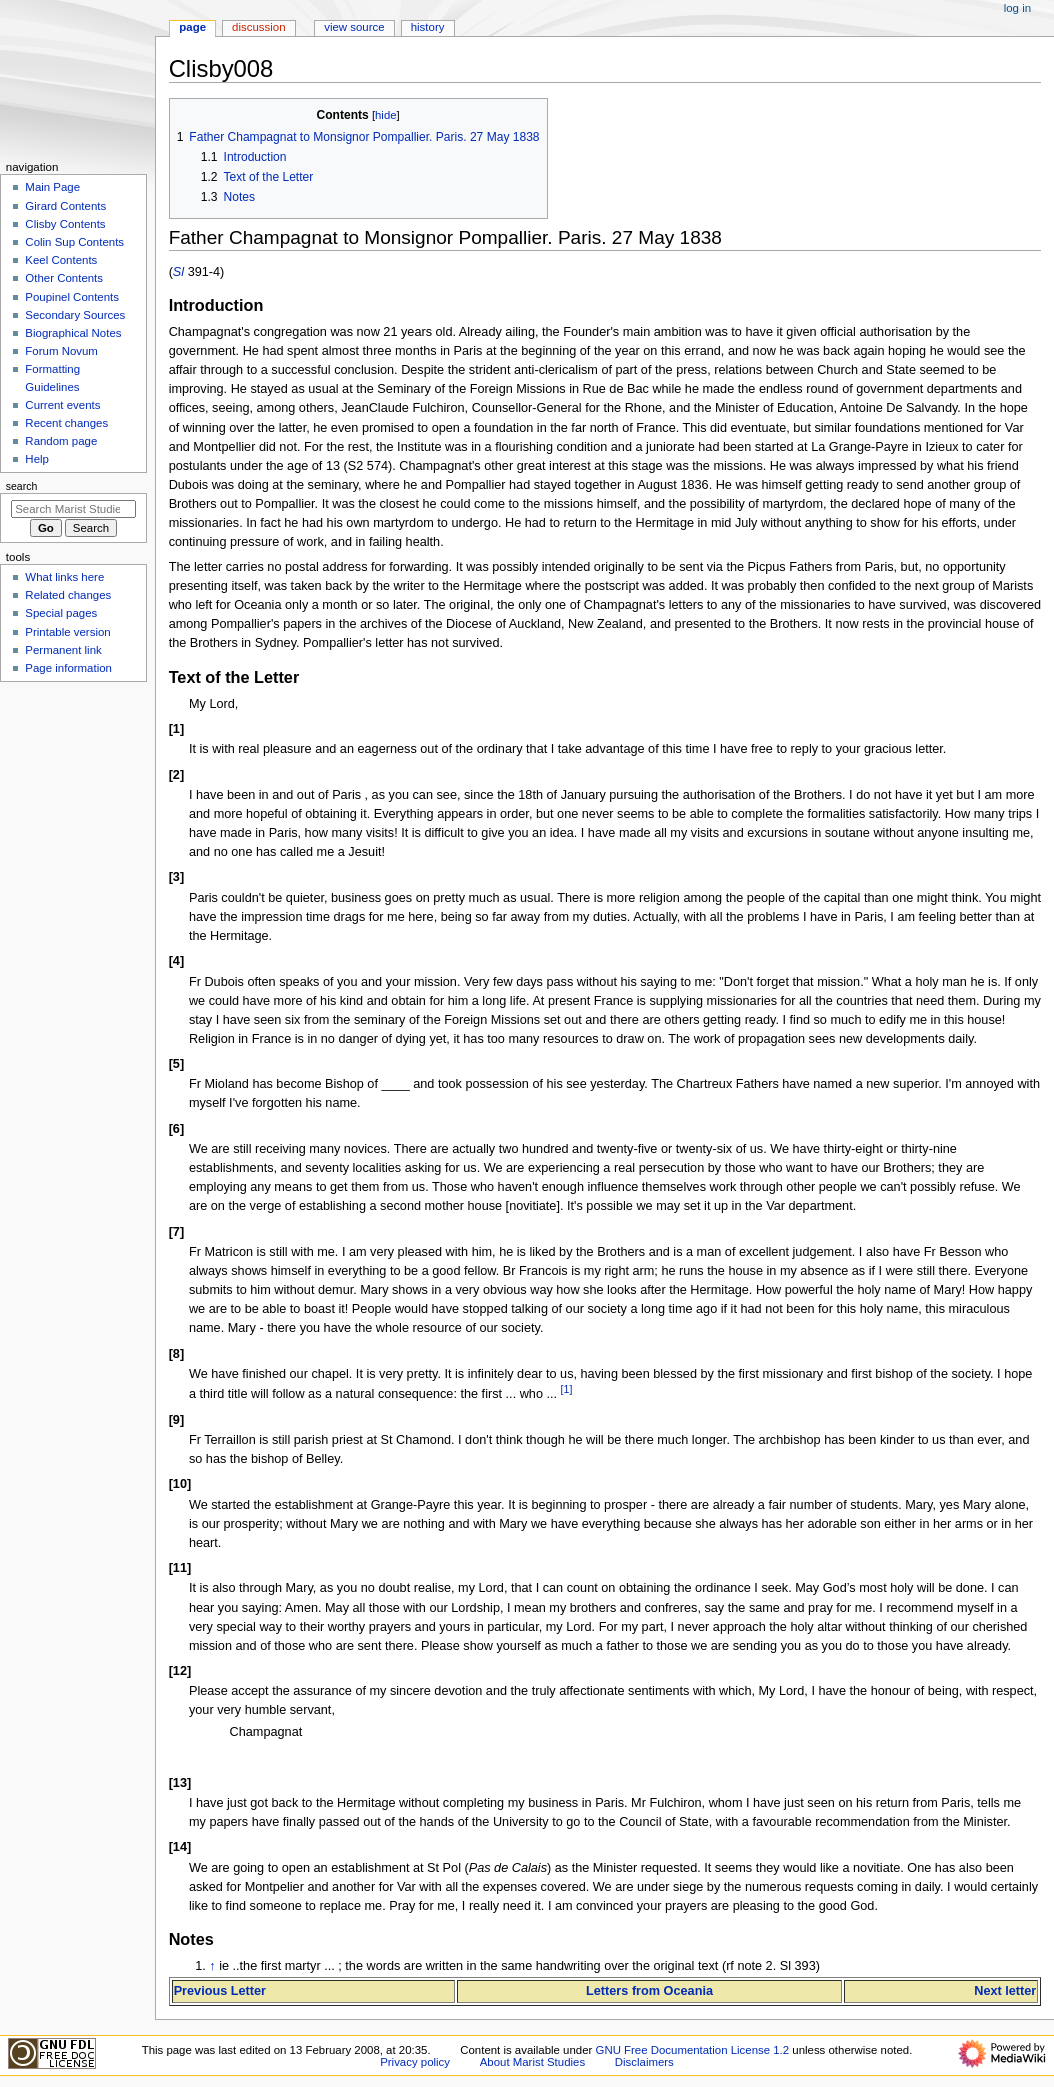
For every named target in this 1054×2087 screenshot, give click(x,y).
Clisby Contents (65, 224)
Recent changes (66, 423)
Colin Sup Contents (74, 242)
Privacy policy (415, 2062)
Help (37, 459)
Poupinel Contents (72, 297)
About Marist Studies (532, 2062)
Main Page (52, 187)
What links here (64, 577)
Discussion (258, 27)
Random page (61, 441)
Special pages (61, 613)
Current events (62, 405)
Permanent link (63, 650)
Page (192, 27)
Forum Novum (61, 351)
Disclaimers (644, 2062)
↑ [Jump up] (212, 1966)
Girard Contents (65, 206)
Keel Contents (61, 260)
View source (354, 27)
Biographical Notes (73, 333)
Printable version (67, 632)
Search (22, 486)
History (428, 27)
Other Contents (64, 278)
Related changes (68, 595)
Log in (1017, 8)
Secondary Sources (75, 315)
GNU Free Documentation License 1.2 (693, 2050)
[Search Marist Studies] (73, 509)
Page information (68, 668)
